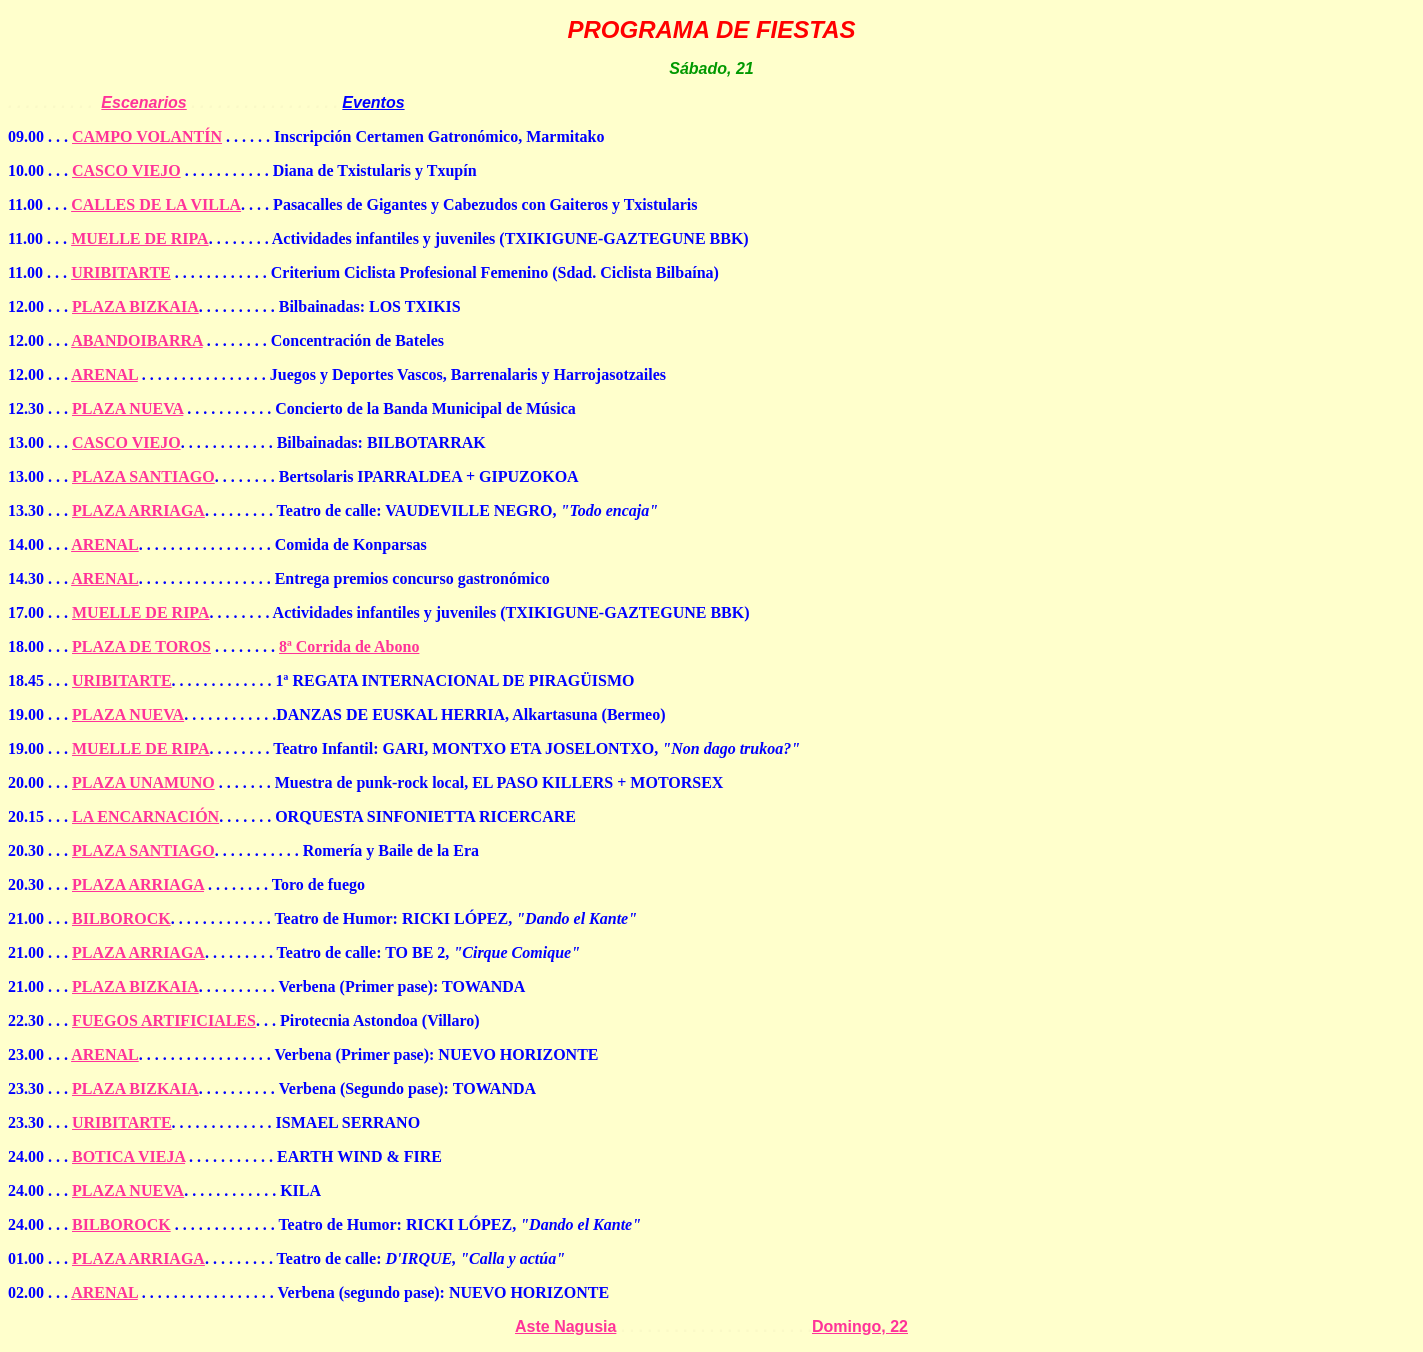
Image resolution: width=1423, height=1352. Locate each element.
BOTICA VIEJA (128, 1156)
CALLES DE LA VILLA (156, 204)
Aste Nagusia (565, 1326)
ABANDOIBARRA (137, 340)
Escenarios (143, 102)
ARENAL (104, 374)
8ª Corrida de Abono (349, 646)
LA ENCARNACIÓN (145, 816)
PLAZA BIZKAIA (135, 306)
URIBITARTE (121, 272)
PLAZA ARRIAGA (138, 510)
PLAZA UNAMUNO (143, 782)
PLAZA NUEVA (127, 408)
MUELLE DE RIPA (140, 238)
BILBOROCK (121, 918)
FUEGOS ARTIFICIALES (164, 1020)
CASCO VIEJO (126, 170)
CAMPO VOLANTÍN (147, 136)
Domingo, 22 (860, 1326)
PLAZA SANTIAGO (143, 476)
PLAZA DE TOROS (141, 646)
